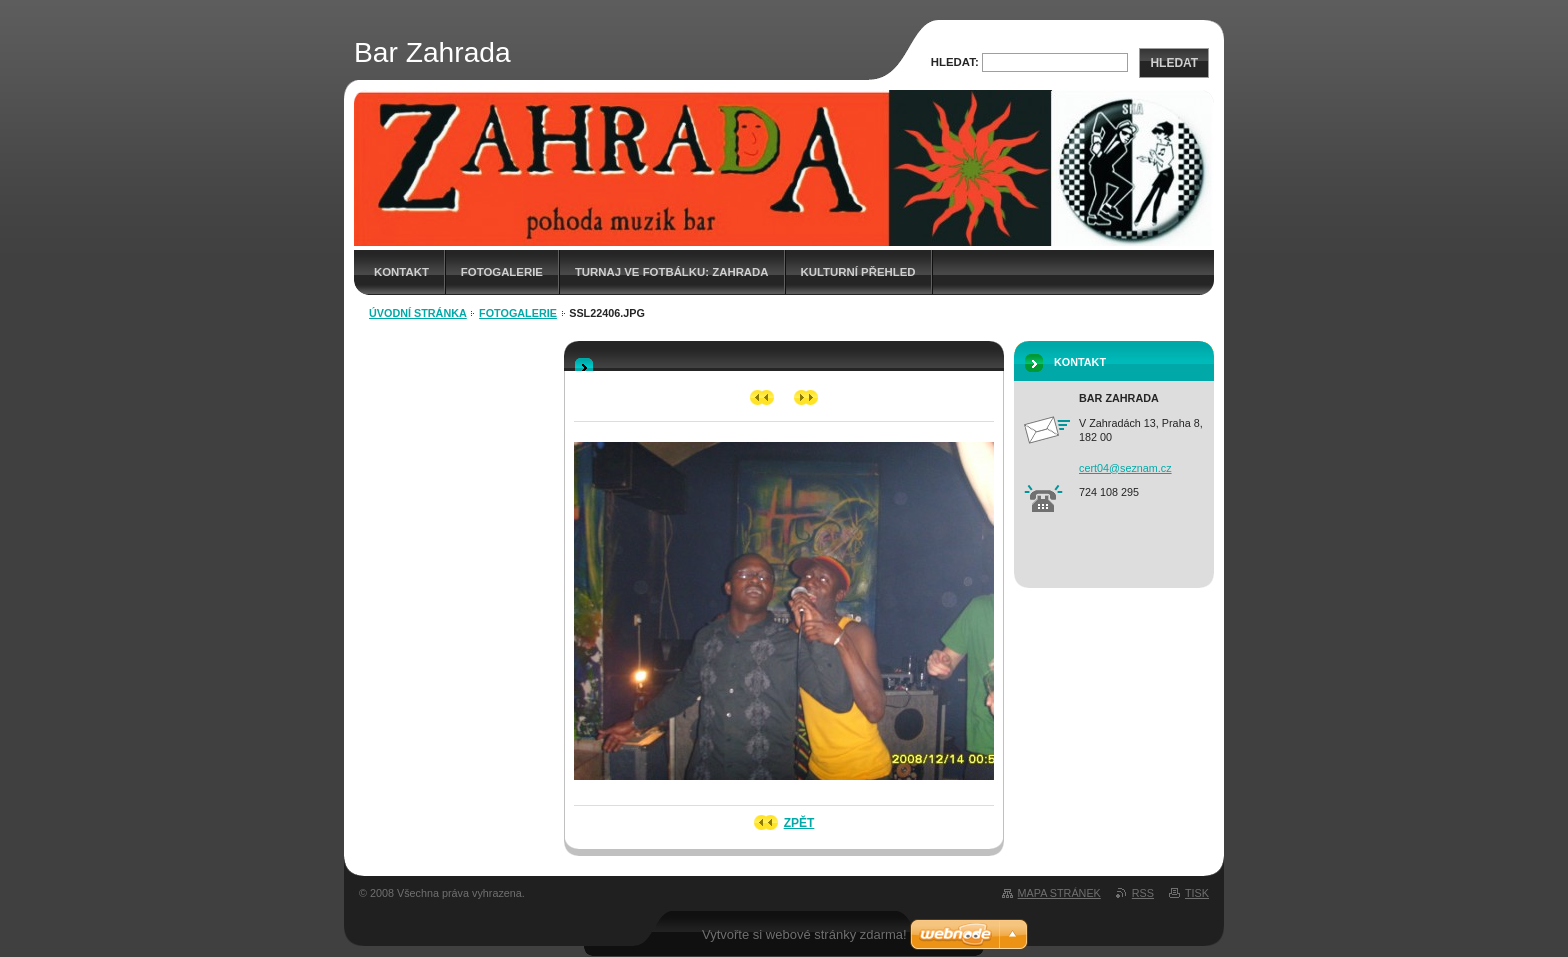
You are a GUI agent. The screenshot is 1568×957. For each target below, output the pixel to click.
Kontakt (401, 272)
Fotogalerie (502, 272)
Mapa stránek (1059, 893)
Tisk (1197, 893)
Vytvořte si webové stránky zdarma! (804, 934)
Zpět (799, 823)
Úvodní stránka (418, 313)
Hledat (1174, 63)
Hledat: (955, 62)
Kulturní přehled (858, 272)
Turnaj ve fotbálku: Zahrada (672, 272)
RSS (1143, 893)
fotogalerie (518, 313)
